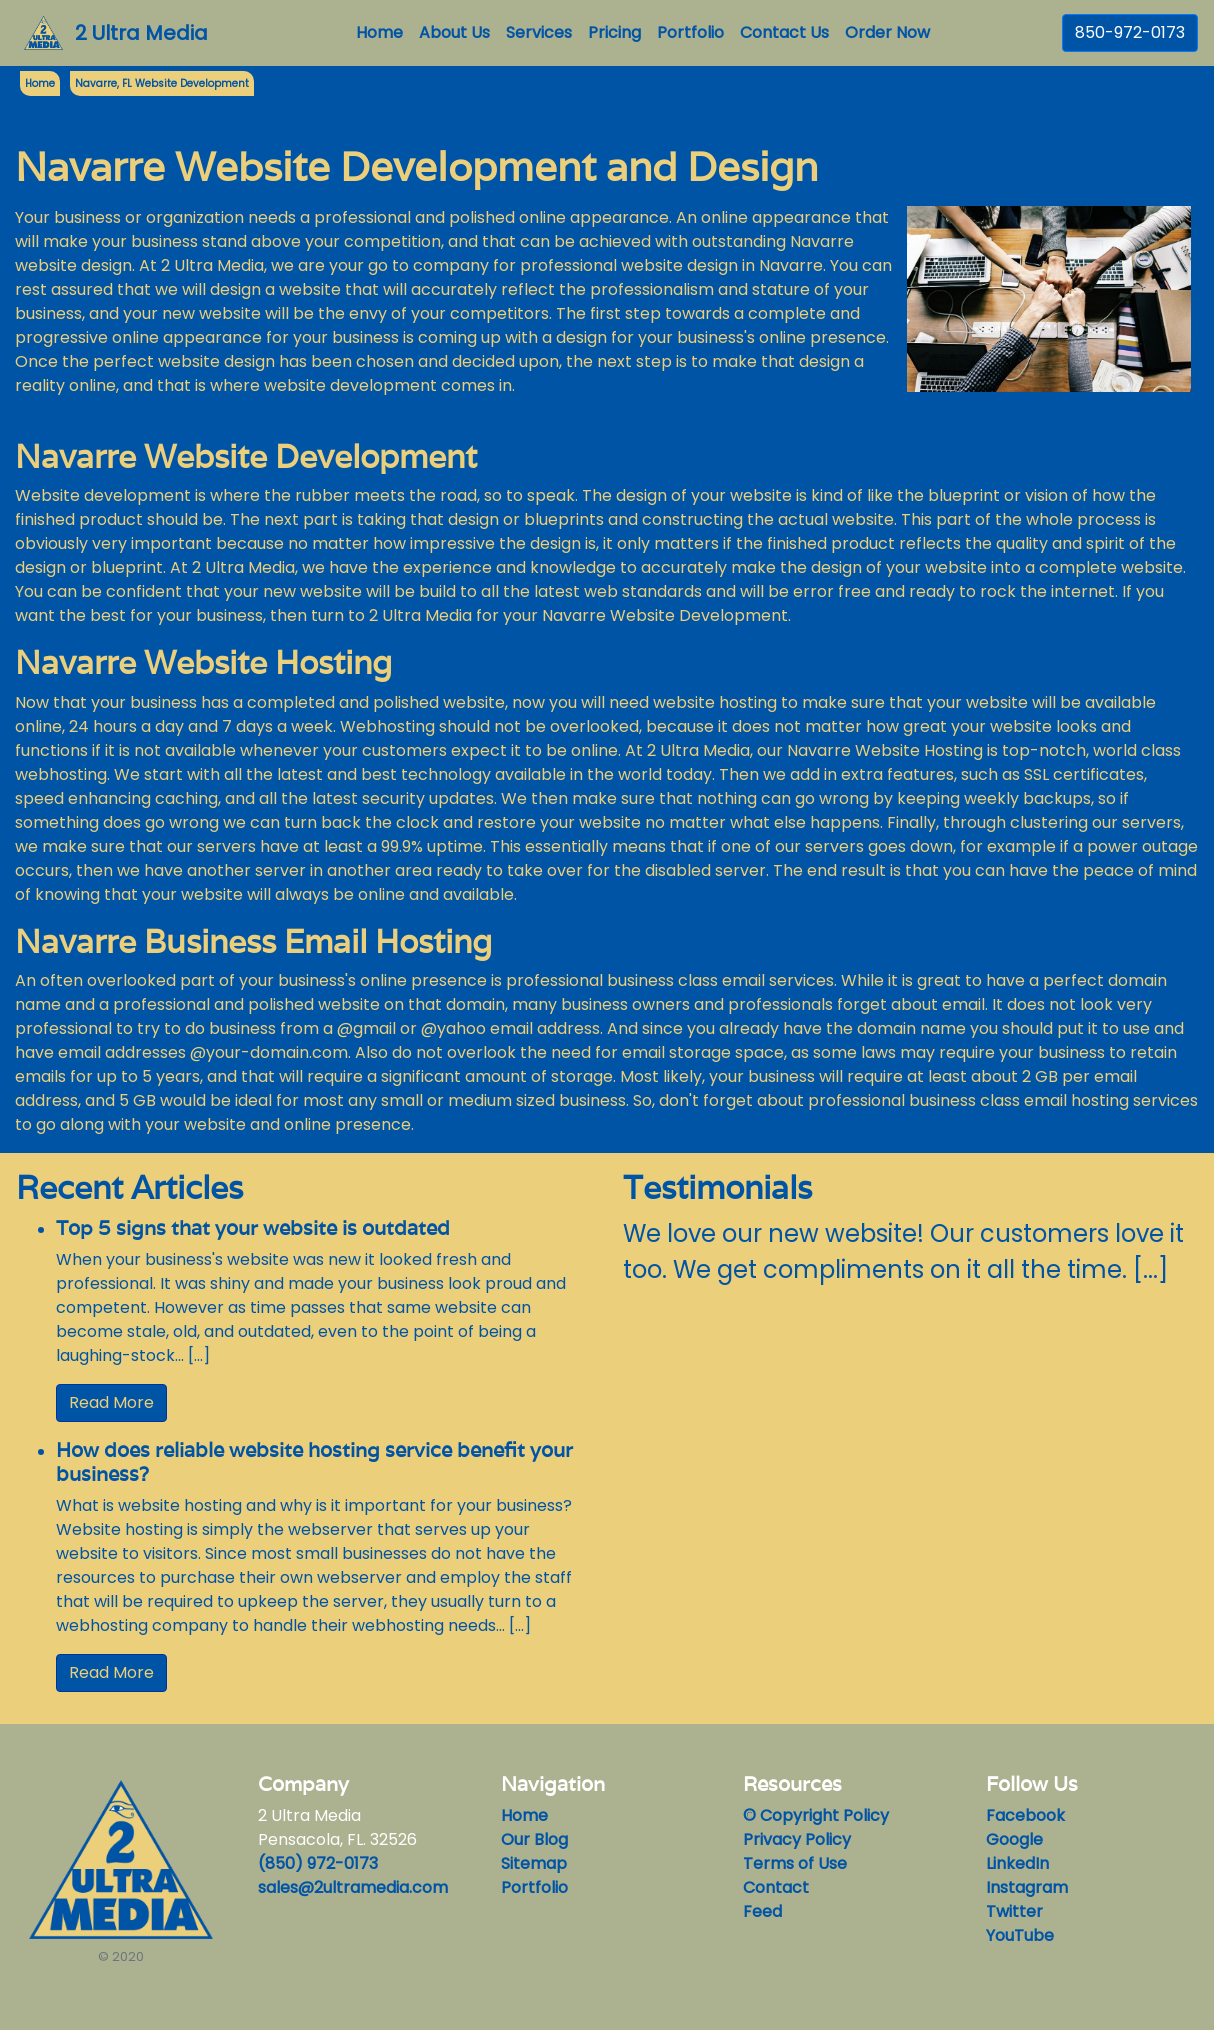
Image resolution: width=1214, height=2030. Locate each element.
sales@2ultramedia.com (353, 1887)
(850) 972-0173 (318, 1863)
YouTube (1020, 1935)
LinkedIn (1017, 1863)
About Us (454, 32)
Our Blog (534, 1839)
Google (1014, 1839)
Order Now (887, 32)
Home (383, 32)
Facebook (1025, 1815)
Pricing (614, 32)
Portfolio (690, 32)
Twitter (1014, 1911)
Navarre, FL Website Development (162, 83)
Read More (111, 1402)
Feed (762, 1911)
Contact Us (784, 32)
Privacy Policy (797, 1839)
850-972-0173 (1130, 32)
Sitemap (534, 1863)
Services (539, 32)
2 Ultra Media (141, 33)
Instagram (1027, 1887)
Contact (776, 1887)
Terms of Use (795, 1863)
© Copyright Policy (816, 1815)
